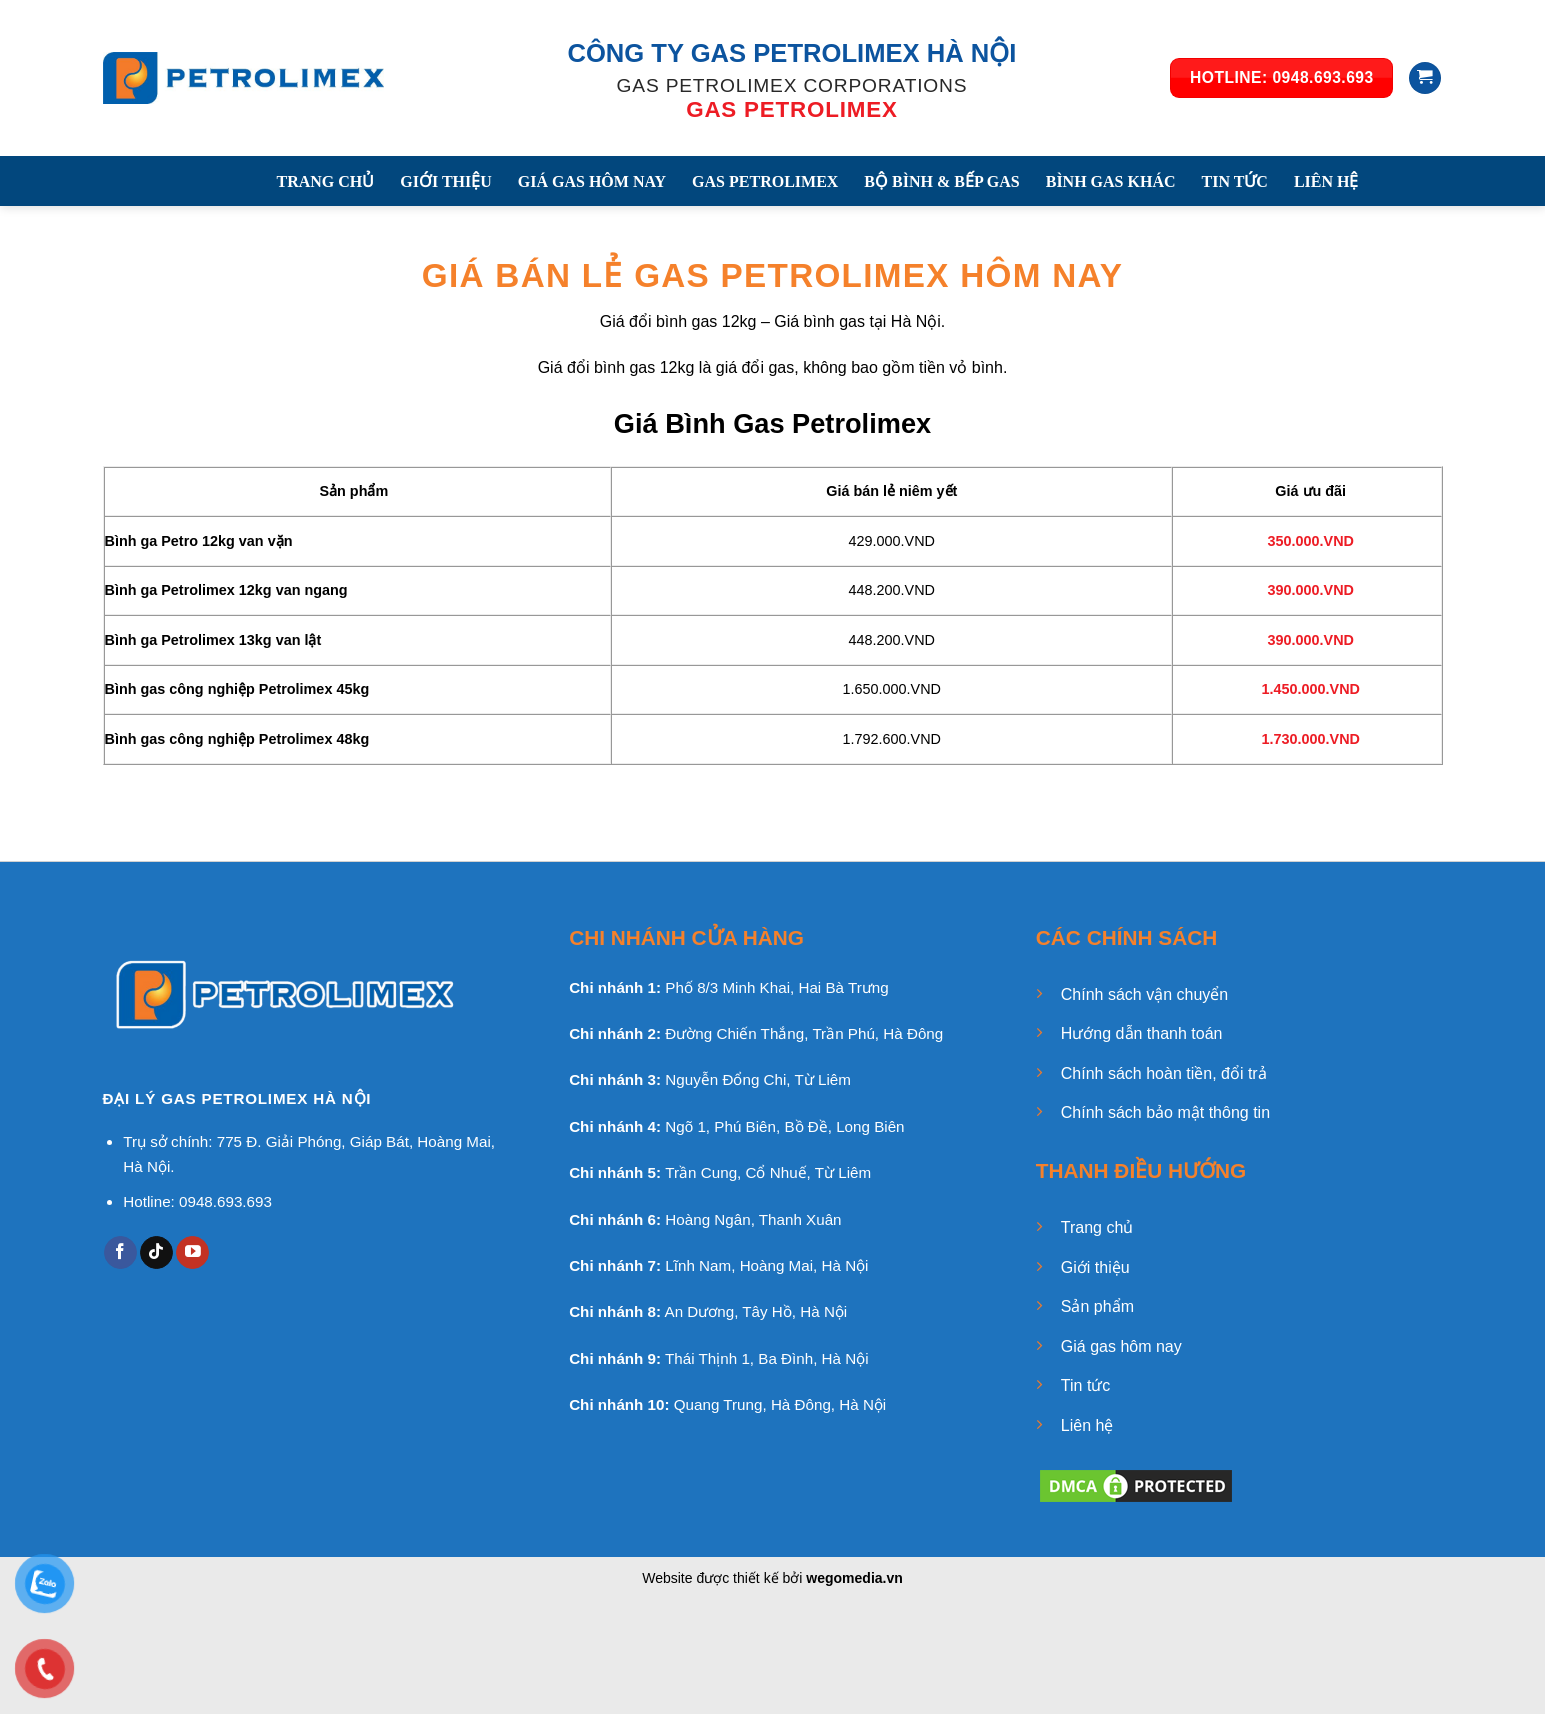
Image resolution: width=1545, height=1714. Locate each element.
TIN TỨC (1235, 181)
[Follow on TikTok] (156, 1253)
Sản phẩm (1097, 1306)
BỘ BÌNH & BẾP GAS (941, 181)
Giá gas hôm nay (1121, 1346)
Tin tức (1086, 1385)
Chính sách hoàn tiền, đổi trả (1164, 1073)
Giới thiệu (1095, 1267)
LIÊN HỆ (1326, 181)
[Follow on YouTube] (192, 1253)
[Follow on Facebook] (120, 1253)
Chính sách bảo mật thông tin (1165, 1112)
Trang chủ (1097, 1227)
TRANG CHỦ (326, 181)
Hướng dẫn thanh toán (1142, 1033)
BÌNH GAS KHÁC (1111, 181)
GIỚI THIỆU (446, 181)
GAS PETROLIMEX (765, 181)
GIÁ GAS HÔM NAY (592, 181)
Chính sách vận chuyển (1144, 994)
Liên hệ (1087, 1425)
